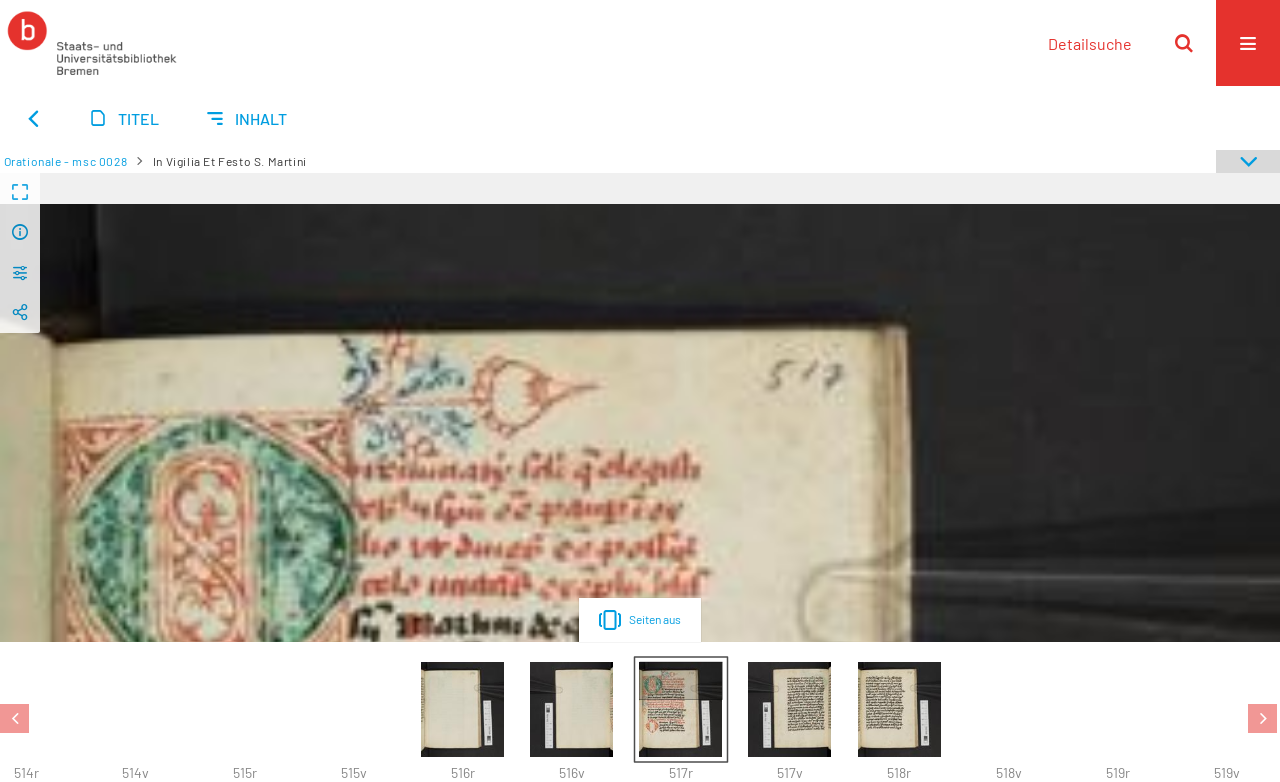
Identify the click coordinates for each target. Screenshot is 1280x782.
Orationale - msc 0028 (66, 161)
